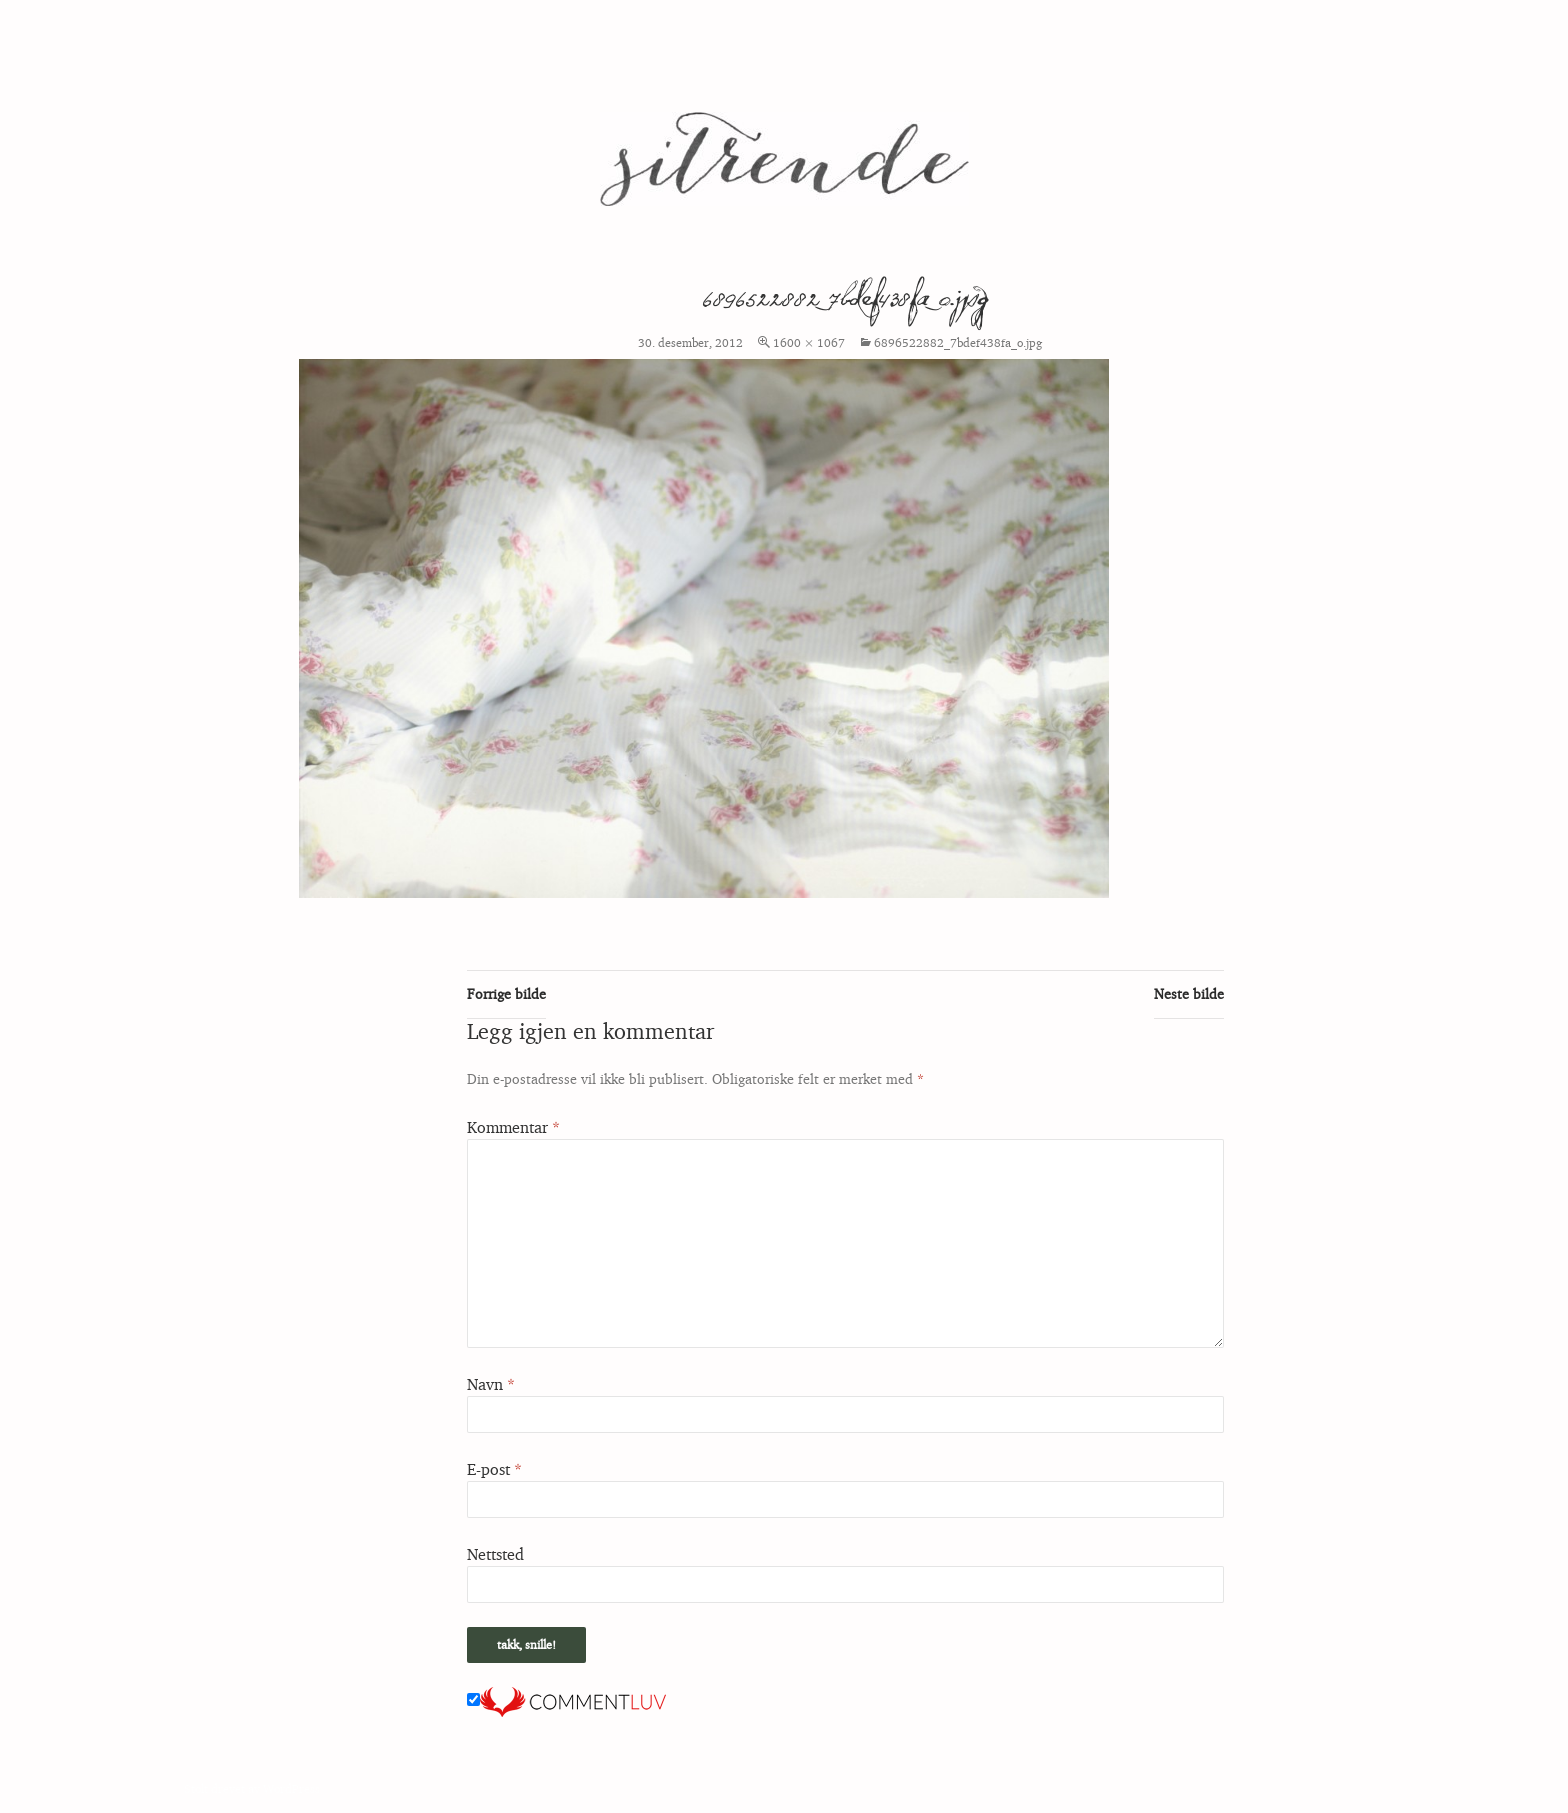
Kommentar (513, 1127)
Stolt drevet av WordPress (252, 1788)
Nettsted (495, 1554)
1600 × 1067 (809, 342)
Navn (491, 1384)
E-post (494, 1469)
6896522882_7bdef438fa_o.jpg (958, 342)
